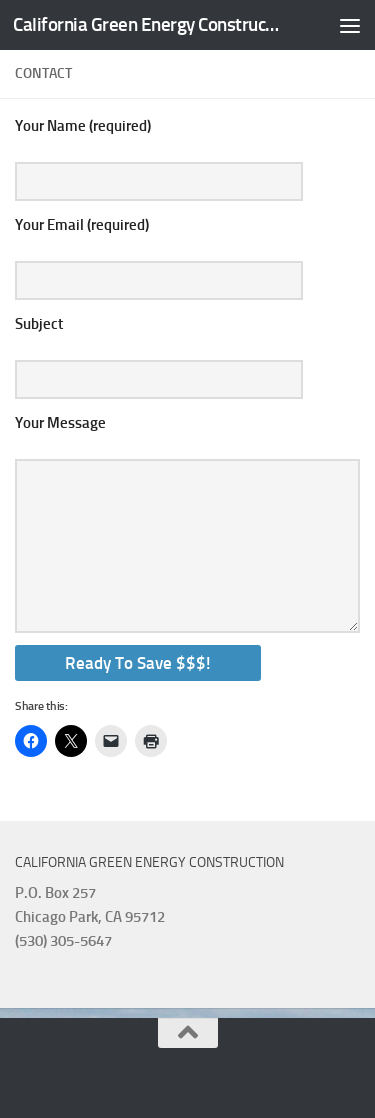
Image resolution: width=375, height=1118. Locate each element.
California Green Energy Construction (148, 24)
